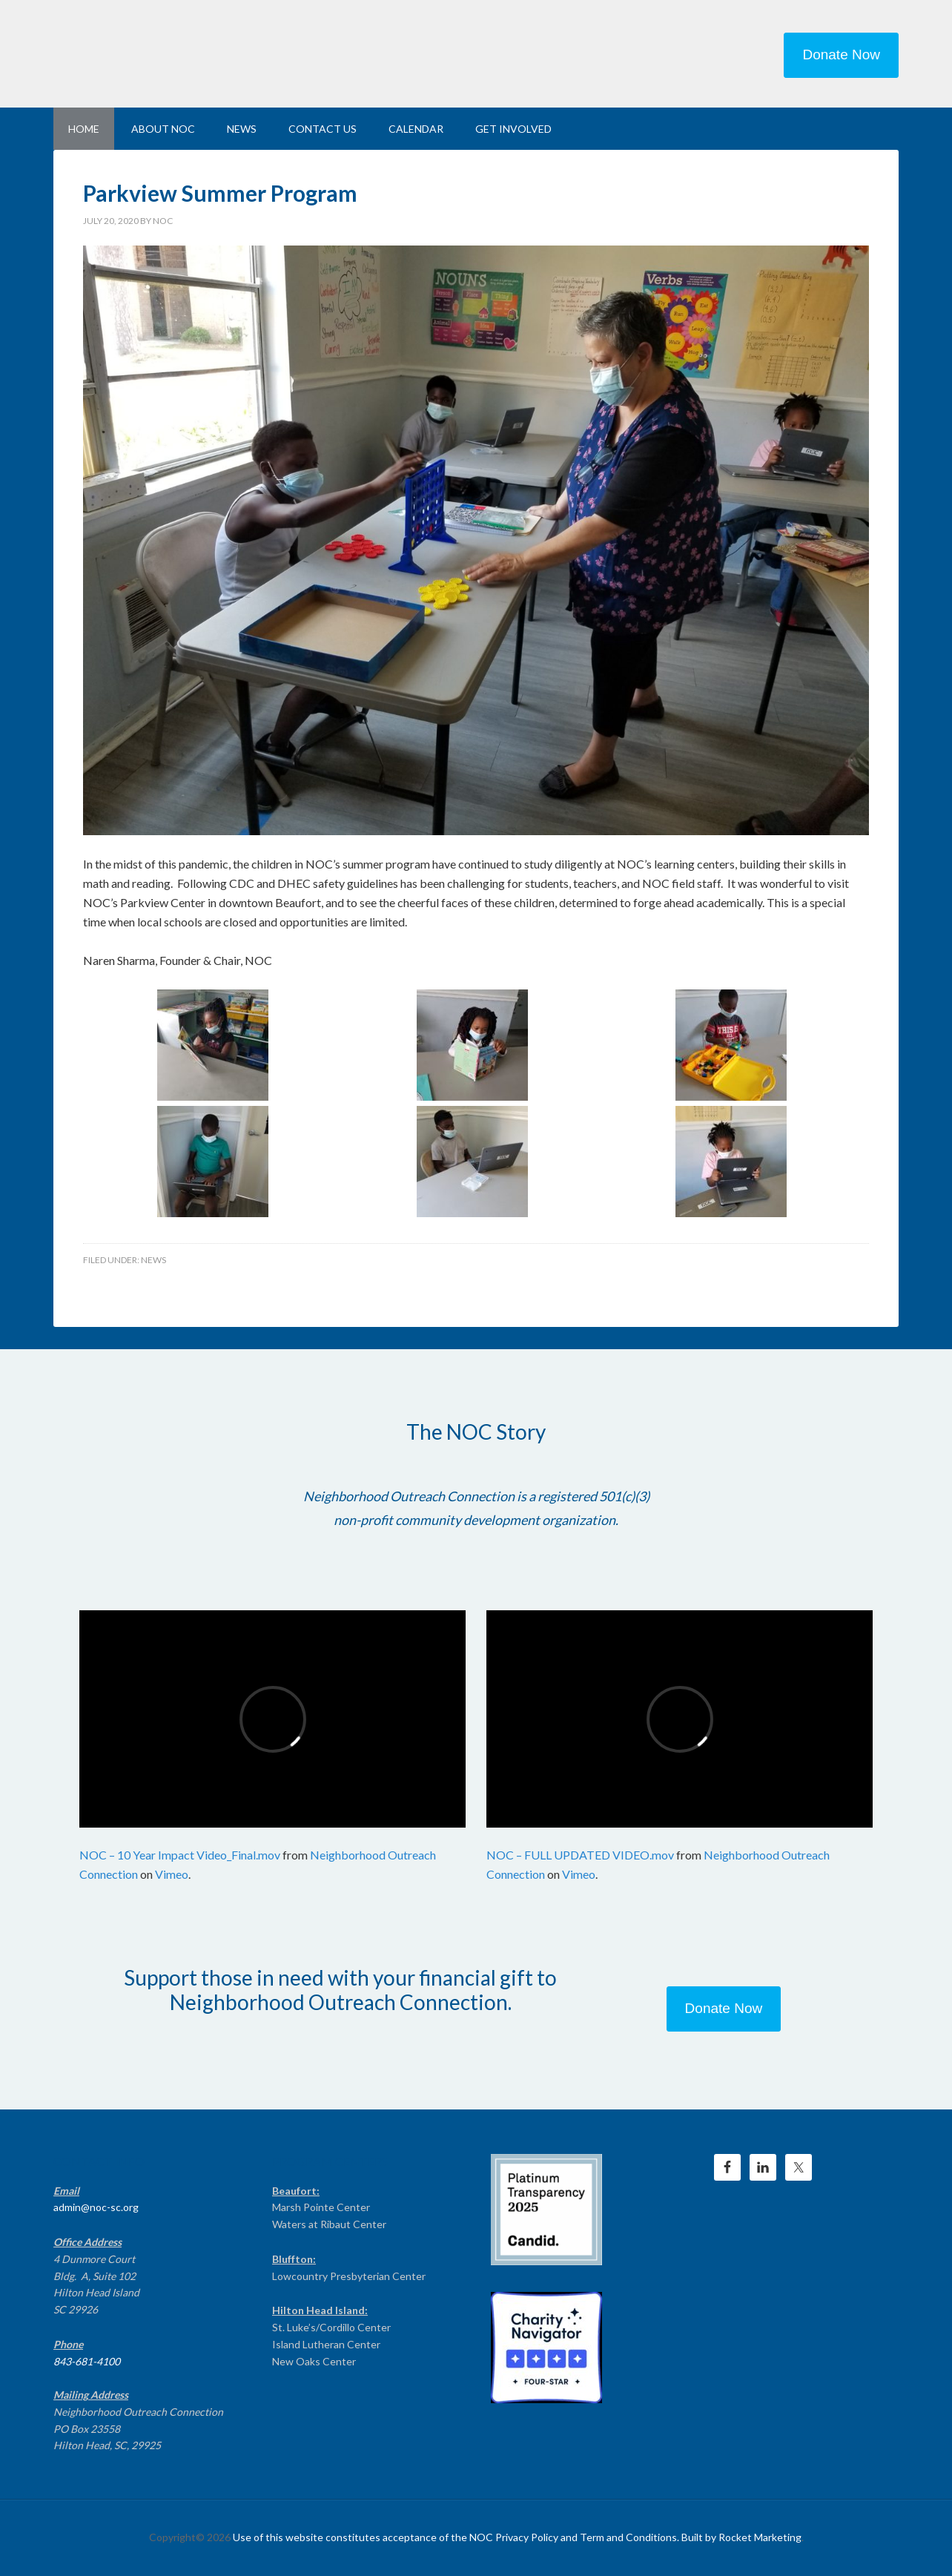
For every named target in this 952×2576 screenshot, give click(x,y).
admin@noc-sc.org (96, 2207)
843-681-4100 (86, 2361)
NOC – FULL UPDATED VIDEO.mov (580, 1855)
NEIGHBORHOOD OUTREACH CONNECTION (179, 52)
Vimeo (171, 1874)
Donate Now (841, 54)
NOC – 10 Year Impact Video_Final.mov (179, 1855)
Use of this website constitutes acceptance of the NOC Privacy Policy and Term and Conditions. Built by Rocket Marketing (517, 2537)
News (153, 1259)
